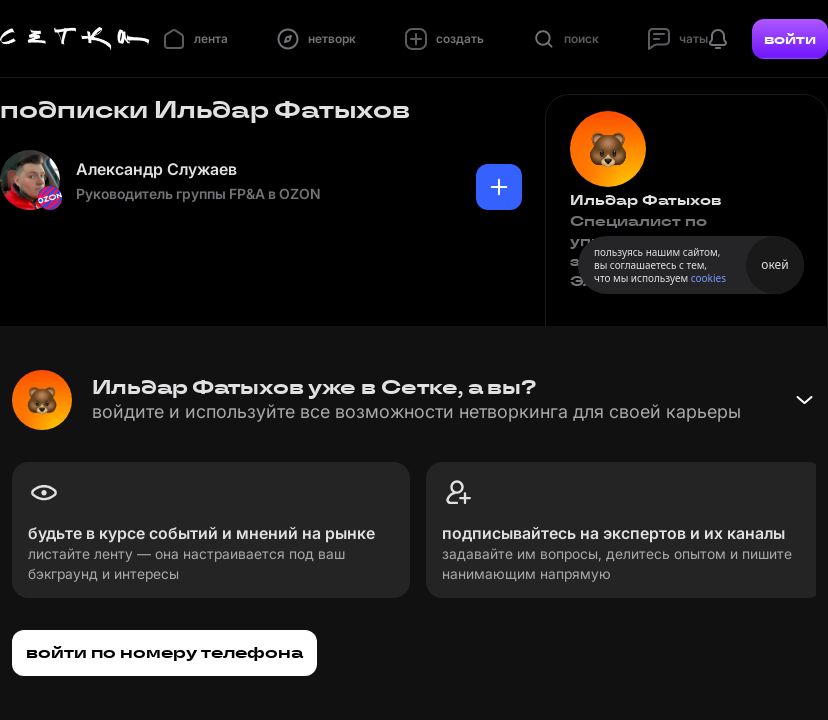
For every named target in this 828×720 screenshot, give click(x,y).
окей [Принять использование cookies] (774, 264)
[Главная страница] (75, 39)
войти (790, 39)
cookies (708, 278)
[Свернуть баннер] (804, 400)
